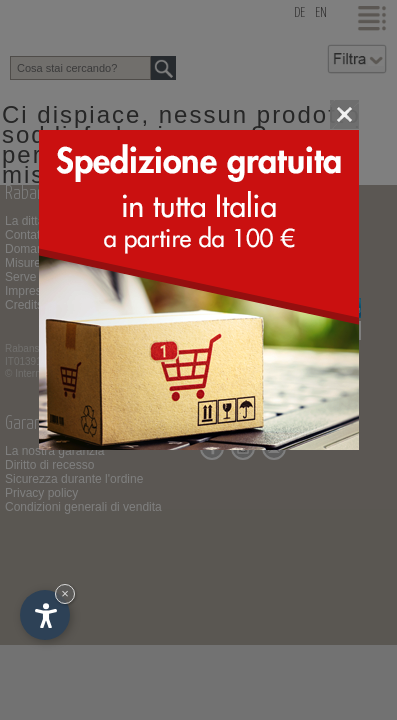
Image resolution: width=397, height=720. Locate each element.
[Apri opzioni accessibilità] (45, 615)
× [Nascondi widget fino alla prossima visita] (65, 593)
